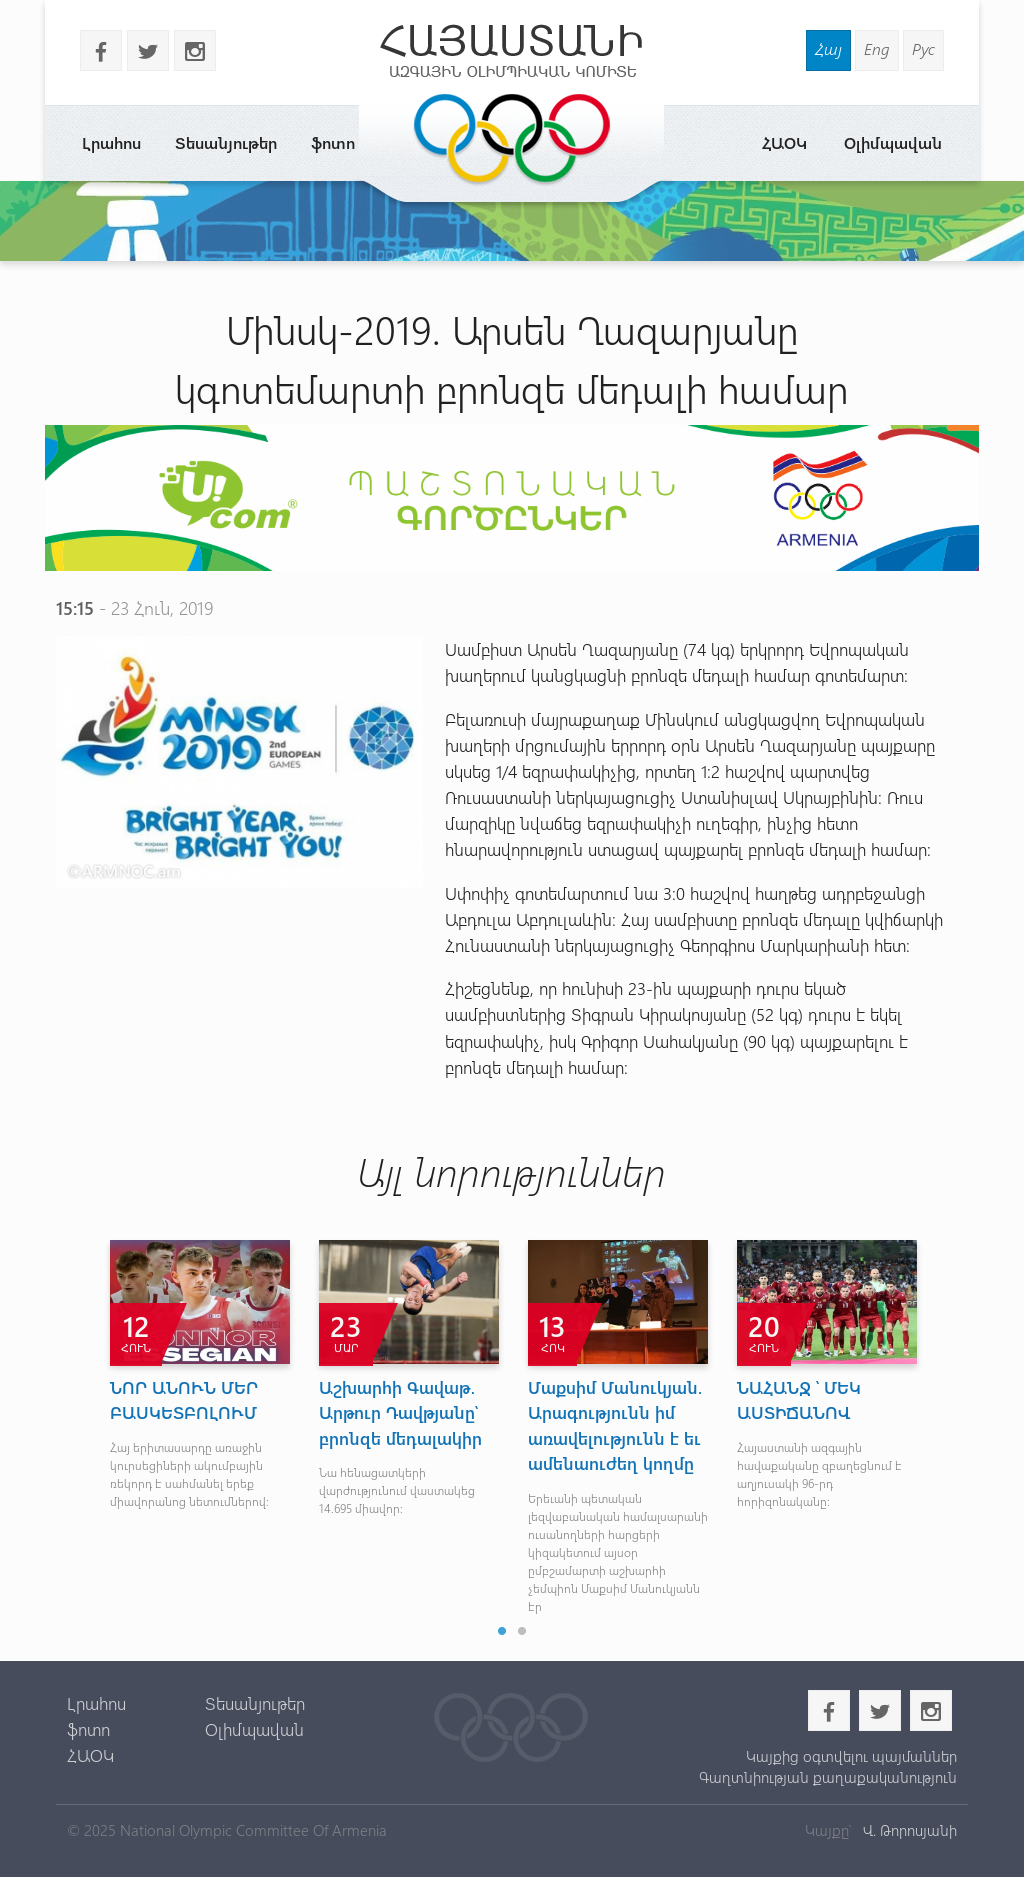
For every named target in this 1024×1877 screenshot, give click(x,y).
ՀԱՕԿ (784, 142)
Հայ (828, 48)
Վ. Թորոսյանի (908, 1830)
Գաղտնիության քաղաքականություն (828, 1777)
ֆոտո (333, 142)
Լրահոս (111, 142)
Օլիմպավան (893, 142)
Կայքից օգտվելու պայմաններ (851, 1756)
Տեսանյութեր (226, 142)
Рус (923, 48)
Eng (877, 48)
